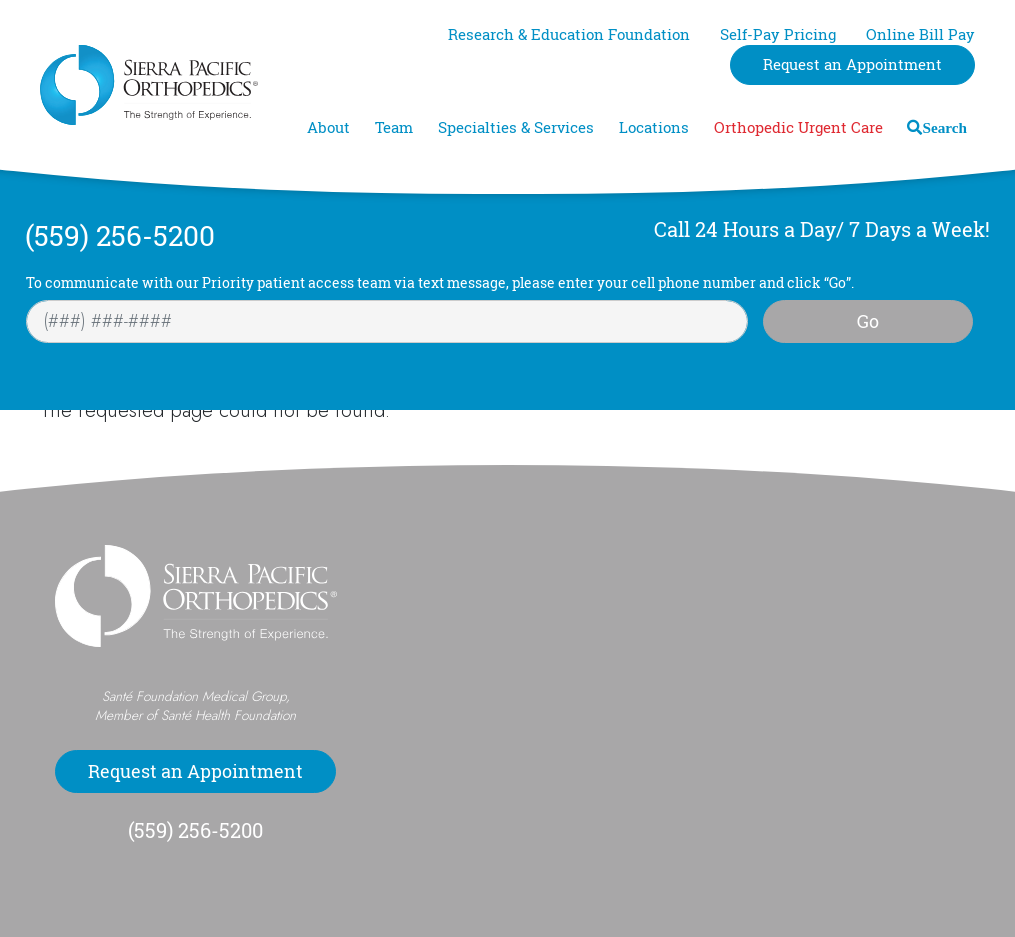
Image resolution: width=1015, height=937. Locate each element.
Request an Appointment (852, 64)
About (328, 127)
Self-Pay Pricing (778, 34)
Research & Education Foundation (569, 34)
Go (868, 321)
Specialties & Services (516, 127)
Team (394, 127)
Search (944, 127)
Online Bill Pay (920, 34)
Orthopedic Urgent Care (798, 127)
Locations (654, 127)
